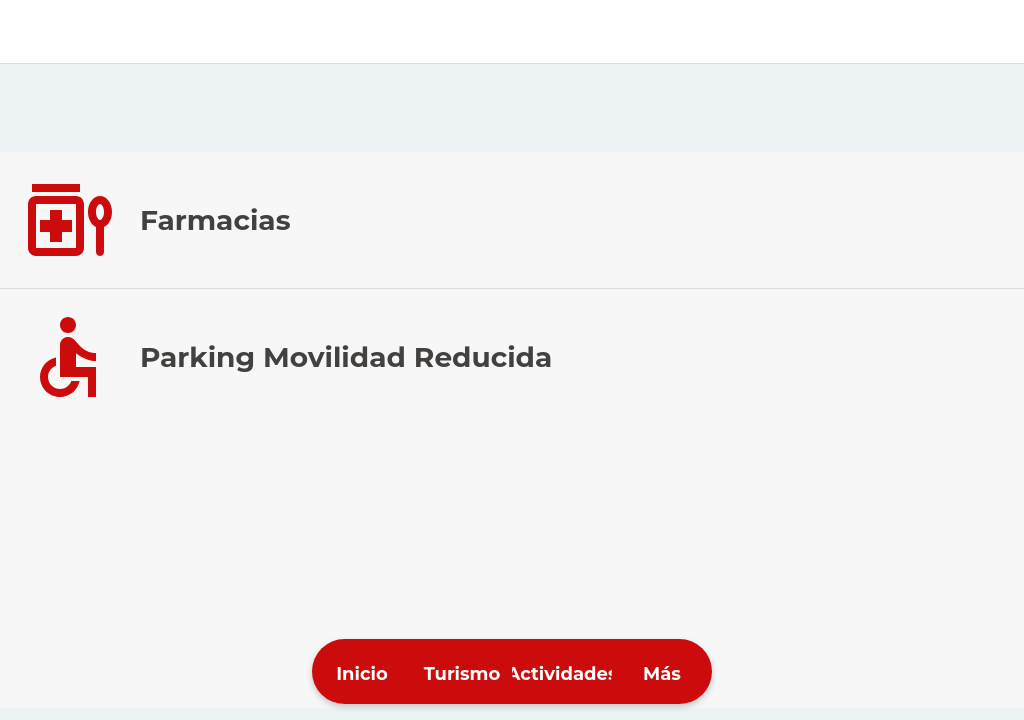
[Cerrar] (32, 32)
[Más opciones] (662, 671)
